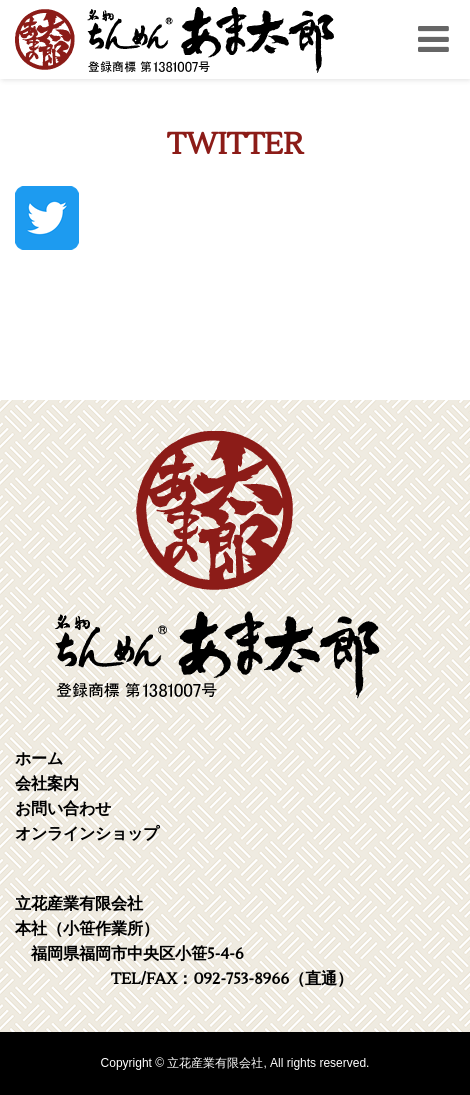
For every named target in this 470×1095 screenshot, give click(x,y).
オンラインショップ (87, 834)
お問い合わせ (63, 809)
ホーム (39, 759)
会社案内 (47, 784)
